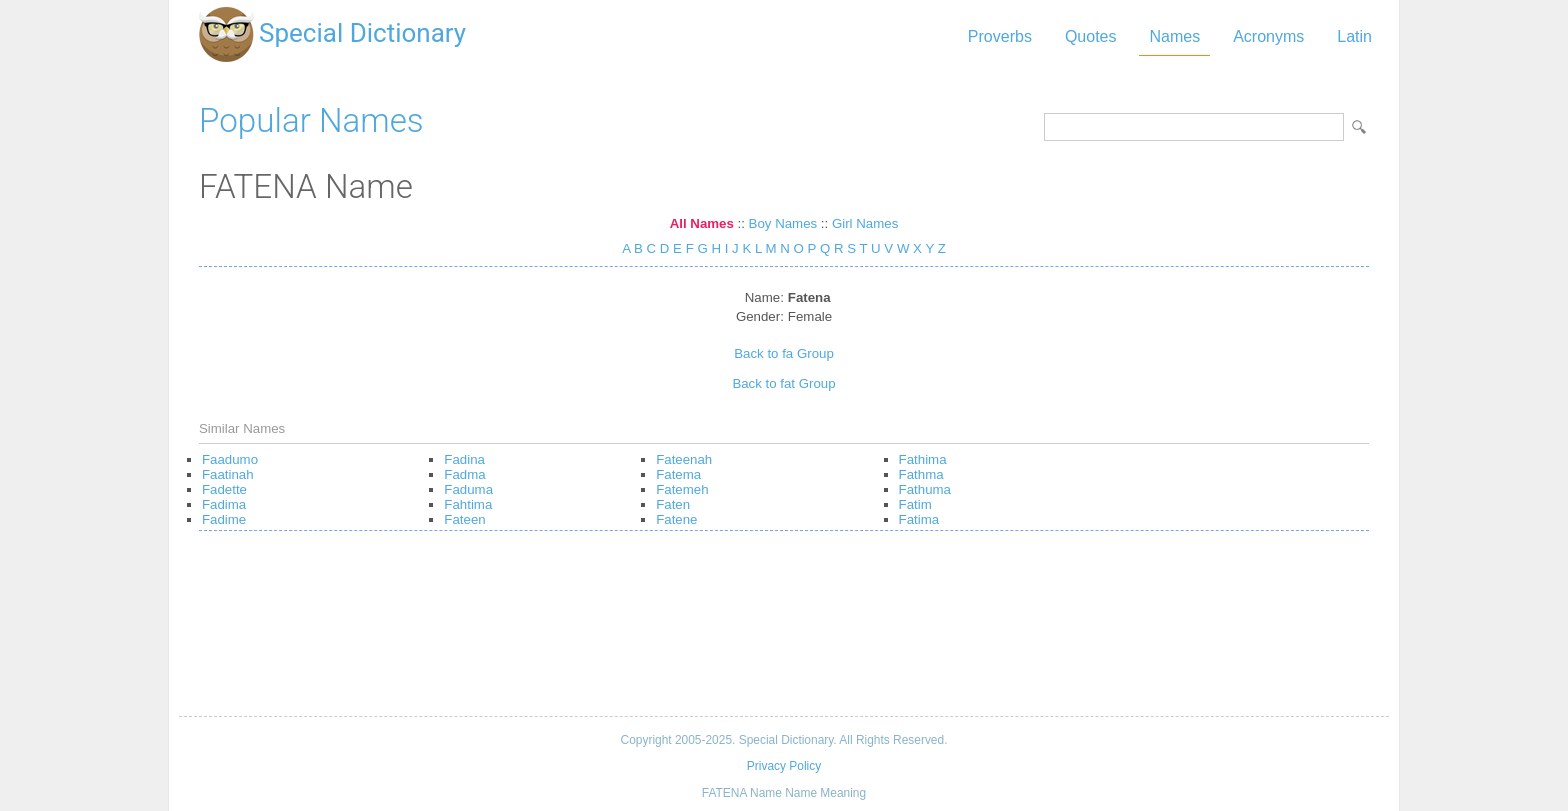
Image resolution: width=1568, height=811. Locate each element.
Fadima (224, 504)
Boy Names (783, 223)
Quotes (1091, 36)
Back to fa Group (784, 353)
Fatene (676, 519)
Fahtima (468, 504)
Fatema (678, 474)
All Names (702, 223)
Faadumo (230, 459)
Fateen (464, 519)
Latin (1354, 36)
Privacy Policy (784, 766)
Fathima (923, 459)
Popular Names (311, 120)
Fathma (921, 474)
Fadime (224, 519)
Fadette (224, 489)
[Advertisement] (784, 631)
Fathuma (925, 489)
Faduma (468, 489)
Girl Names (865, 223)
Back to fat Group (783, 383)
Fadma (464, 474)
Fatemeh (682, 489)
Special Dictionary (362, 33)
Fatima (919, 519)
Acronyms (1268, 36)
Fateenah (684, 459)
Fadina (464, 459)
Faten (673, 504)
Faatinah (228, 474)
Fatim (915, 504)
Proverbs (1000, 36)
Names (1174, 36)
